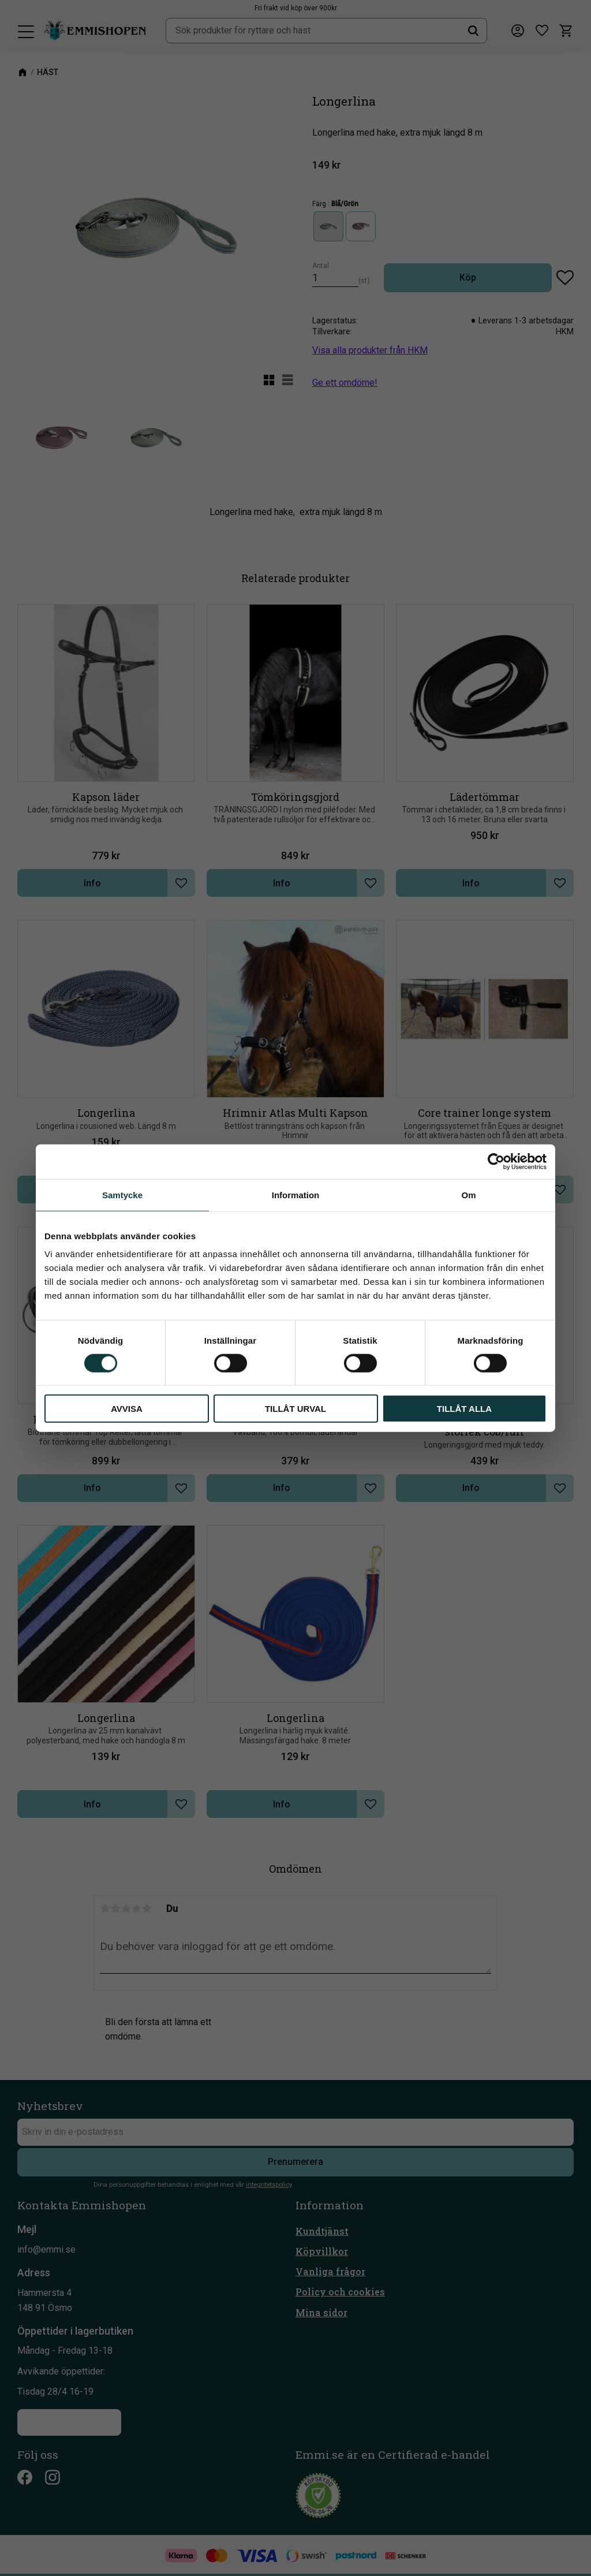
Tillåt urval (295, 1409)
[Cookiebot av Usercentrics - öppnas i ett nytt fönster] (496, 1161)
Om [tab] (468, 1194)
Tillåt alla (464, 1409)
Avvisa (127, 1409)
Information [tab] (296, 1194)
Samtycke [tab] (122, 1194)
